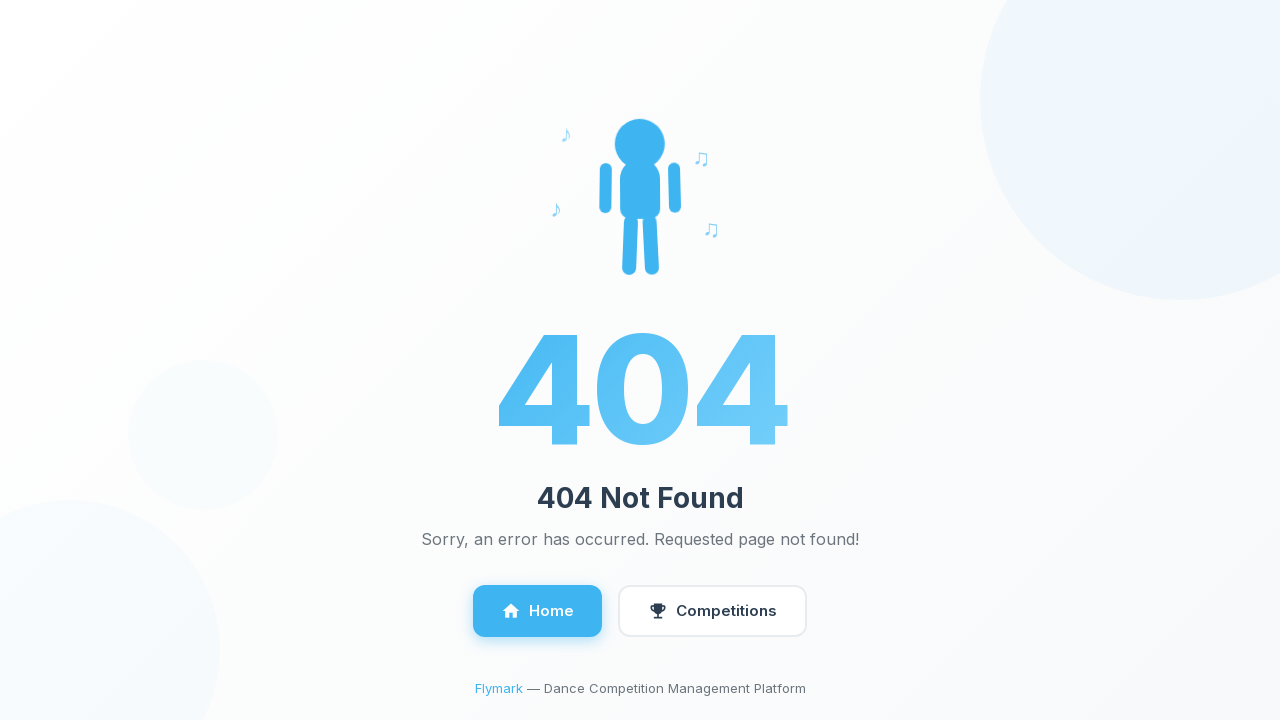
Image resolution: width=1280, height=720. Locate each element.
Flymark (499, 688)
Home (537, 611)
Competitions (712, 611)
